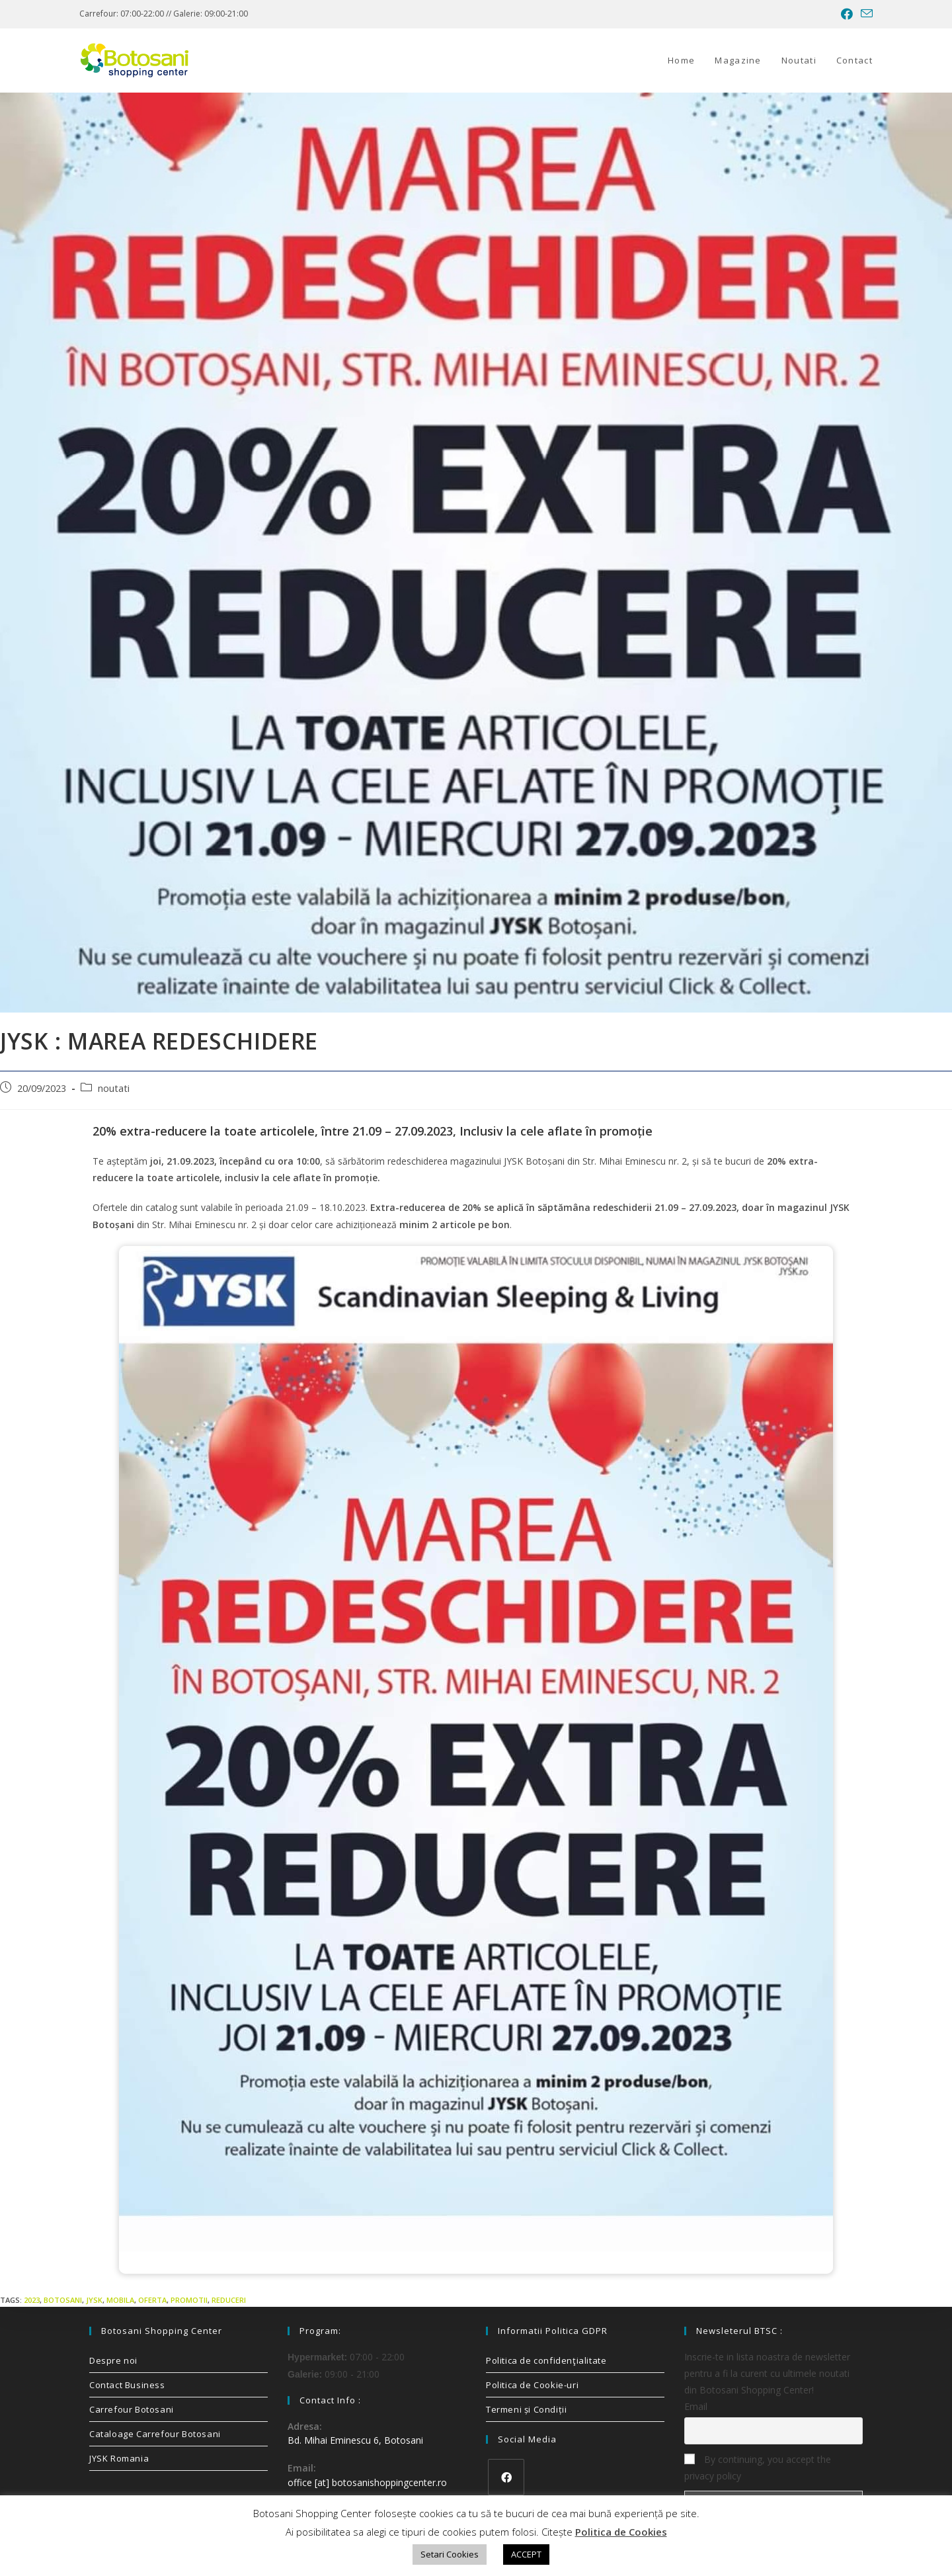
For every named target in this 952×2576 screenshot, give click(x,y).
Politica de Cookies (621, 2531)
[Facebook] (506, 2477)
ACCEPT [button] (526, 2554)
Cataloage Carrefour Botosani (155, 2434)
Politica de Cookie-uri (532, 2385)
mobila (120, 2300)
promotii (189, 2300)
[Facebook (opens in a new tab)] (847, 14)
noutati (114, 1088)
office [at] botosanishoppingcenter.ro (367, 2482)
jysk (94, 2300)
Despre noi (113, 2360)
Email (695, 2406)
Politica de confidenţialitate (546, 2360)
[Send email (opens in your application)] (865, 14)
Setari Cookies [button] (449, 2554)
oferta (152, 2300)
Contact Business (127, 2385)
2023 (32, 2300)
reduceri (229, 2300)
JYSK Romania (119, 2458)
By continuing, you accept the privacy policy (757, 2467)
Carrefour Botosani (131, 2409)
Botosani (63, 2300)
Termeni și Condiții (526, 2409)
